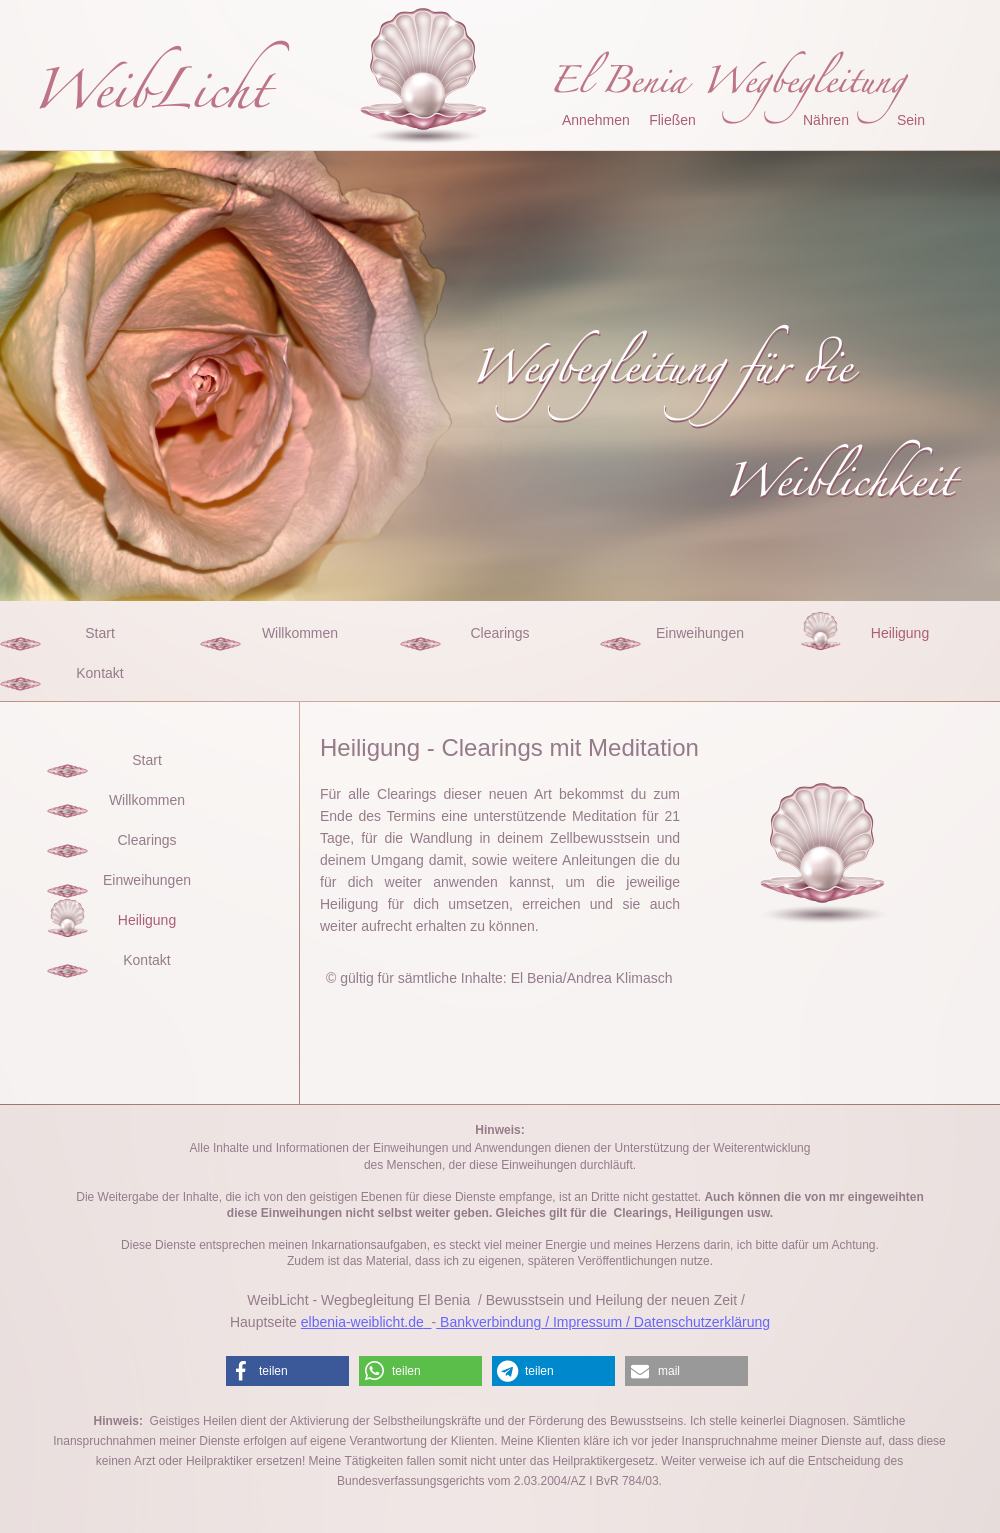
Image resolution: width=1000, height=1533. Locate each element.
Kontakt (99, 673)
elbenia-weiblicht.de (362, 1322)
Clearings (499, 633)
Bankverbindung (490, 1322)
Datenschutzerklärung (702, 1322)
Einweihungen (700, 633)
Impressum (587, 1322)
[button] (287, 1371)
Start (100, 633)
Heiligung (900, 633)
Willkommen (300, 633)
